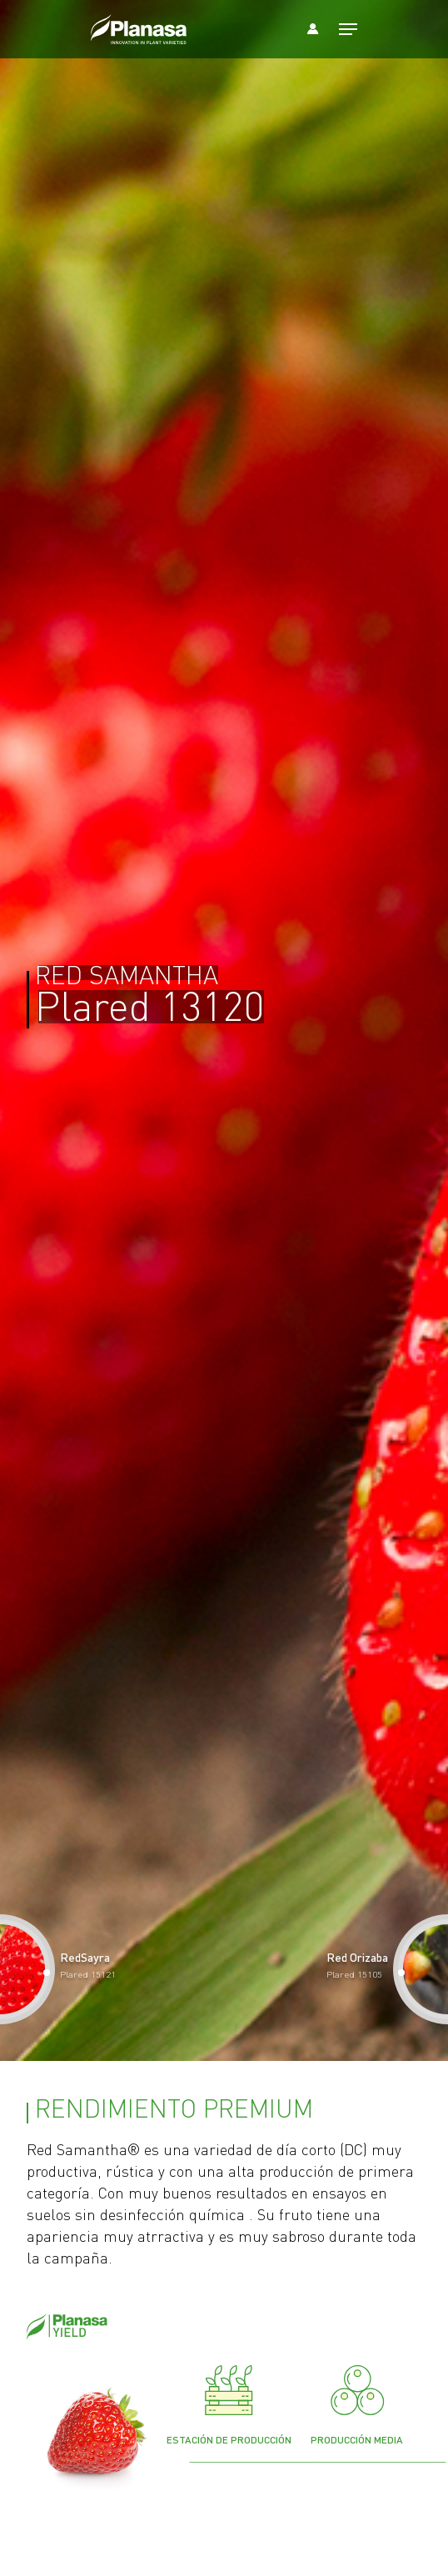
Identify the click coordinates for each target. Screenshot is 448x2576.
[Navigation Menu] (348, 29)
